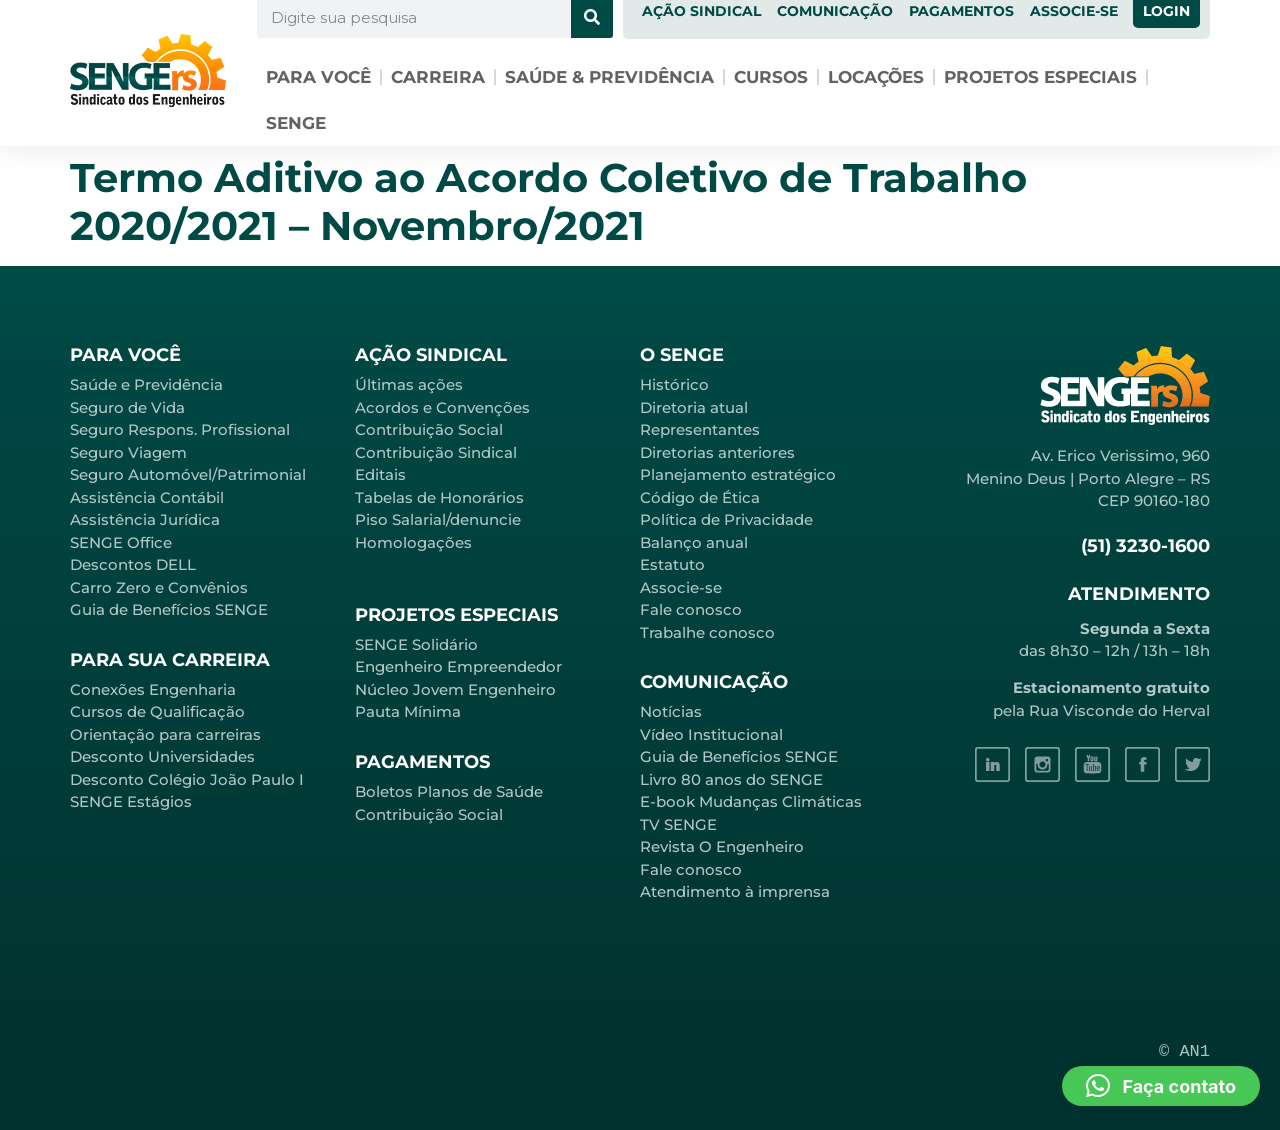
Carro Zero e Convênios (159, 587)
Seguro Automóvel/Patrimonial (188, 474)
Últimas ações (409, 384)
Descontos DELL (133, 564)
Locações (876, 77)
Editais (380, 474)
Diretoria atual (694, 407)
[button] (1161, 1086)
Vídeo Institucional (711, 734)
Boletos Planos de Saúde (449, 791)
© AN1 (1184, 1051)
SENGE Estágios (131, 801)
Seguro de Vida (127, 407)
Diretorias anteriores (717, 452)
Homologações (413, 542)
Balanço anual (694, 542)
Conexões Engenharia (153, 689)
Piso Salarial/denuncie (438, 519)
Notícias (671, 711)
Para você (318, 77)
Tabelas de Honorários (439, 497)
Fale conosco (691, 609)
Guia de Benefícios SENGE (169, 609)
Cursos (771, 77)
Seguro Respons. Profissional (180, 429)
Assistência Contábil (147, 497)
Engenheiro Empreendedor (458, 666)
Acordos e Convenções (442, 407)
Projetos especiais (1040, 77)
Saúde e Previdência (146, 384)
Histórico (674, 384)
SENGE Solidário (416, 644)
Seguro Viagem (128, 452)
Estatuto (672, 564)
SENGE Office (121, 542)
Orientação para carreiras (165, 734)
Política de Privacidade (726, 519)
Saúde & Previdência (609, 77)
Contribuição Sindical (436, 452)
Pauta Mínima (408, 711)
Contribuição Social (429, 429)
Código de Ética (700, 497)
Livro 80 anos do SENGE (731, 779)
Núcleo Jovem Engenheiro (455, 689)
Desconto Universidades (162, 756)
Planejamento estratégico (738, 474)
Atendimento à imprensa (735, 891)
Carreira (438, 77)
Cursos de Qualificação (157, 711)
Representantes (700, 429)
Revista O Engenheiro (722, 846)
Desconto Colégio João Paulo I (187, 779)
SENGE (296, 123)
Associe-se (681, 587)
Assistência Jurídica (145, 519)
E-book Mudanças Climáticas (751, 801)
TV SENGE (678, 824)
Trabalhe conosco (707, 632)
